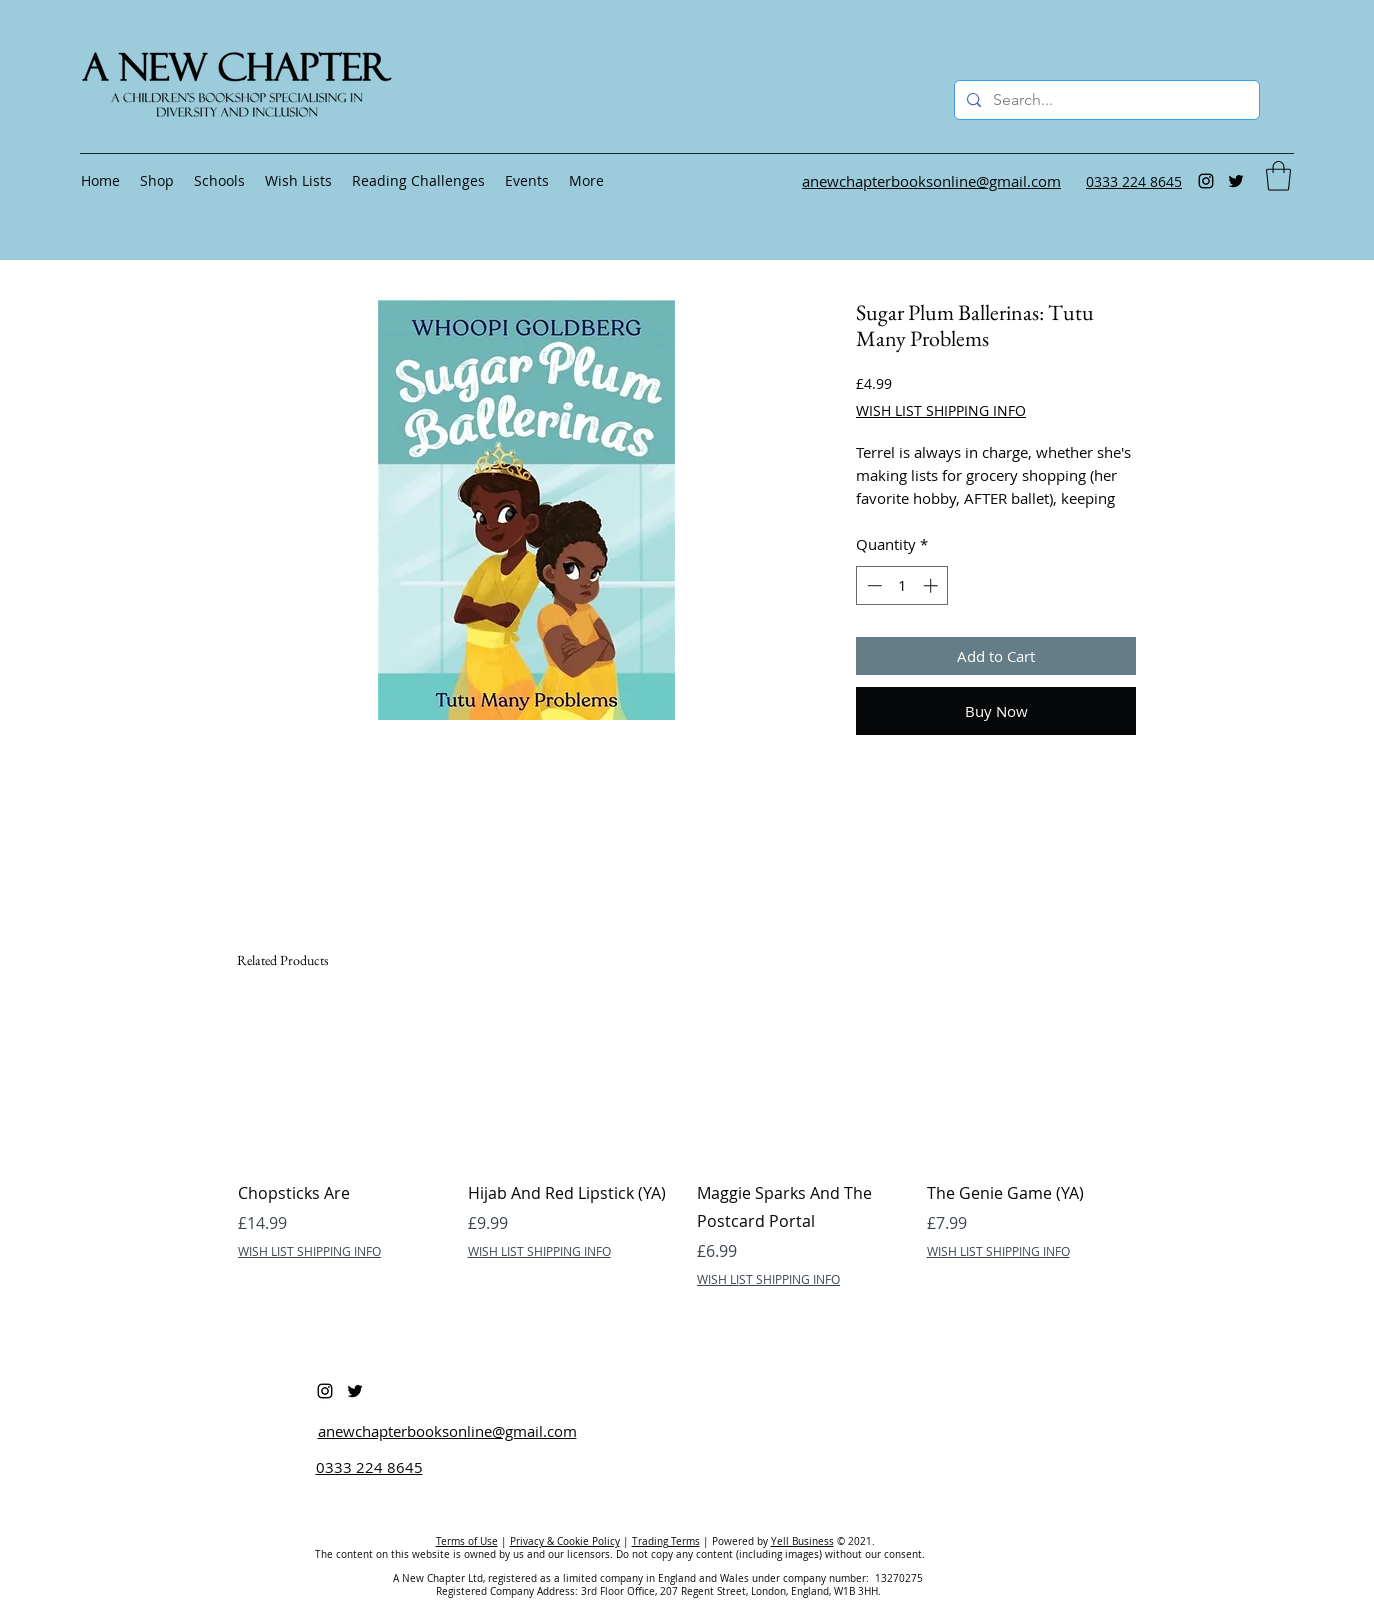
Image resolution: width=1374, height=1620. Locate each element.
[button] (1278, 176)
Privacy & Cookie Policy (565, 1541)
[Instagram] (1206, 181)
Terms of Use (467, 1541)
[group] (687, 1147)
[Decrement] (872, 585)
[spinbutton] (902, 585)
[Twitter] (1236, 181)
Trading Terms (666, 1541)
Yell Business (802, 1541)
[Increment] (932, 585)
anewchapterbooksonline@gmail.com (447, 1431)
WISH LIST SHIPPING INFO (941, 410)
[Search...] (1105, 100)
